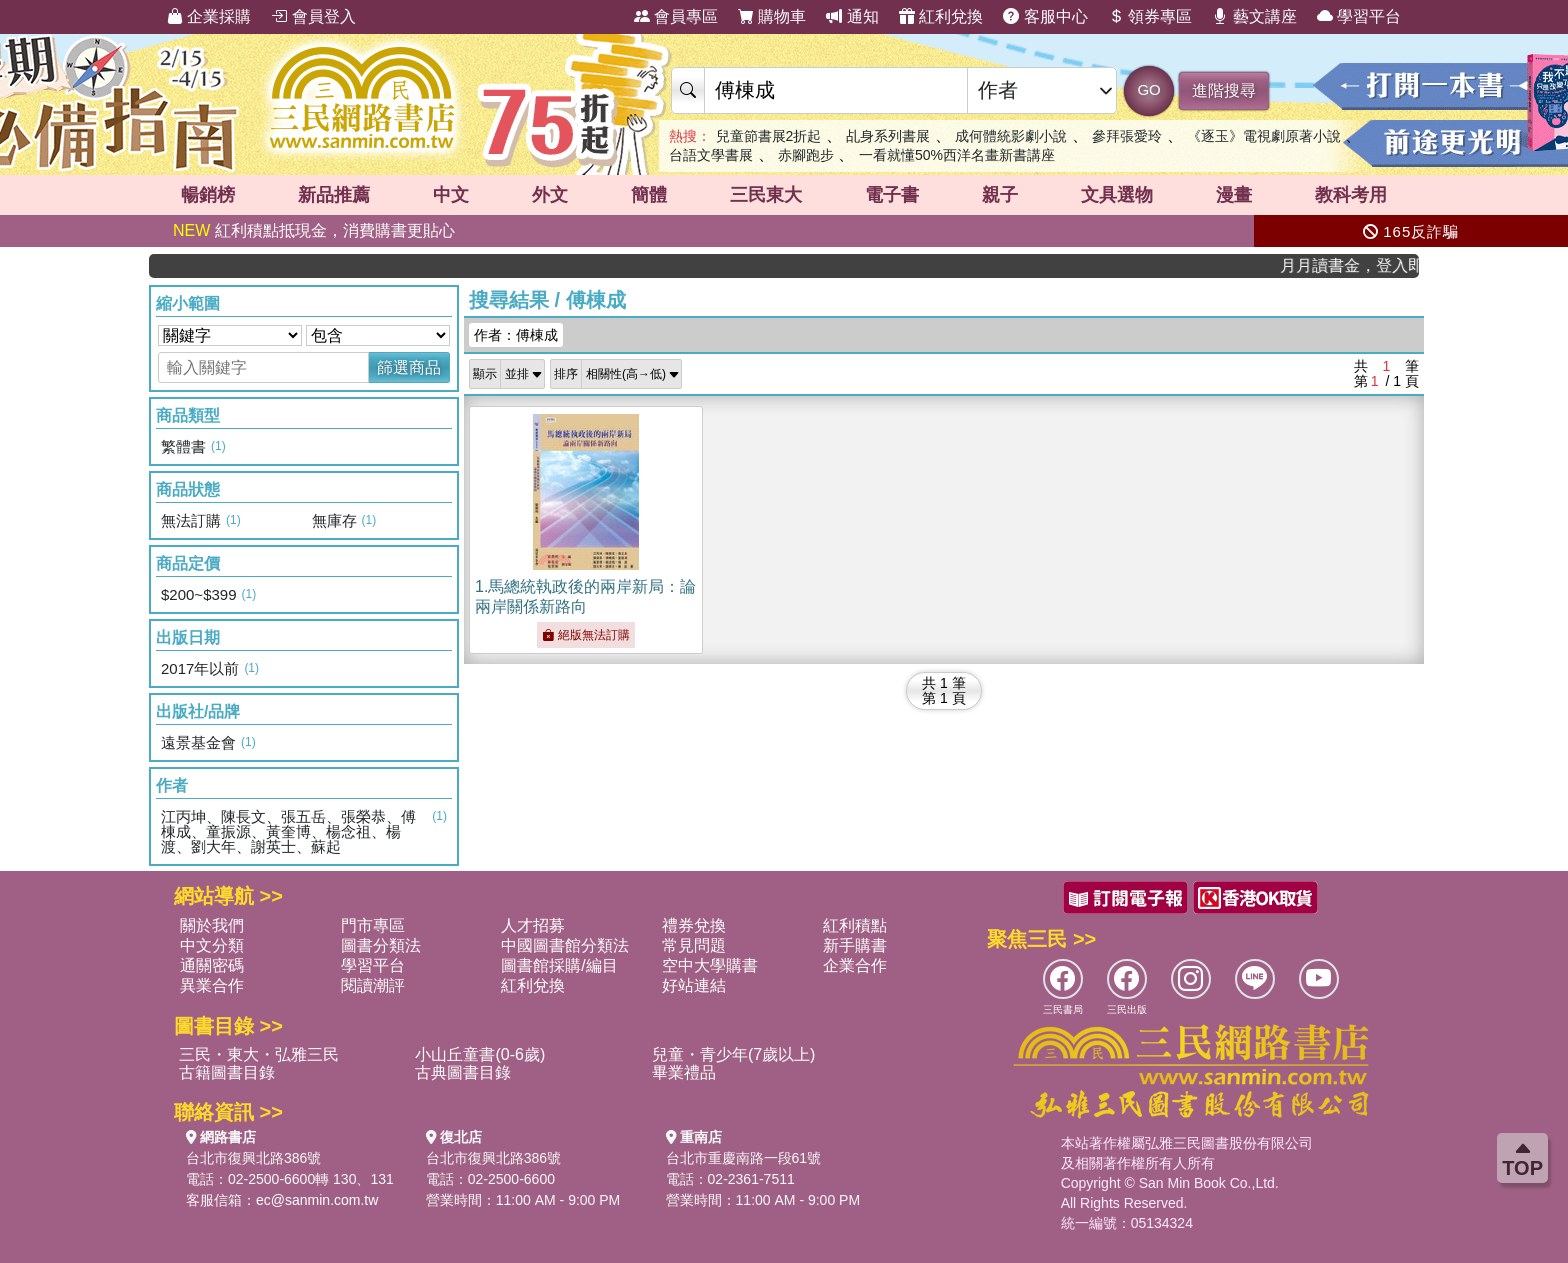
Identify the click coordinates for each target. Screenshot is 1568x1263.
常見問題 (694, 945)
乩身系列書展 (888, 136)
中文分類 (212, 945)
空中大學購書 (710, 965)
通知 (852, 16)
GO (1148, 89)
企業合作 (855, 965)
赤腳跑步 (806, 155)
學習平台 (1359, 16)
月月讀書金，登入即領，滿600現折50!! (1359, 265)
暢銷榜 (208, 195)
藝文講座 (1254, 16)
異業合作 (212, 985)
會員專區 (676, 16)
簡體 (649, 195)
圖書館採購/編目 (559, 965)
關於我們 (212, 925)
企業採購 (209, 16)
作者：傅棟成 (516, 335)
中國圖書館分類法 (565, 945)
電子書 (892, 195)
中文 (451, 195)
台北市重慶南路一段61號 (744, 1158)
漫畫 (1234, 195)
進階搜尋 (1224, 90)
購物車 (772, 16)
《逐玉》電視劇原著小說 (1264, 136)
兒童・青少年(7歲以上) (734, 1054)
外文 (550, 195)
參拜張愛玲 (1127, 136)
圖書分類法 (381, 945)
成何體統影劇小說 (1011, 136)
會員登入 (313, 16)
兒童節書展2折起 (769, 136)
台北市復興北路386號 (253, 1158)
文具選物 (1117, 195)
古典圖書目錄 (463, 1072)
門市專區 (373, 925)
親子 (1000, 195)
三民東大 (766, 195)
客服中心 (1045, 16)
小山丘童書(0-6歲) (480, 1054)
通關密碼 (212, 965)
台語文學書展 (711, 155)
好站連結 (694, 985)
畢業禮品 (684, 1072)
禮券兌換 (694, 925)
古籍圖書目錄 (227, 1072)
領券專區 (1150, 16)
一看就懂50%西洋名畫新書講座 (957, 155)
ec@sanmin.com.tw (317, 1200)
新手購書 (855, 945)
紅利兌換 (941, 16)
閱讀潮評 (373, 985)
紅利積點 (855, 925)
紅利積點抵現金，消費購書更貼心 (314, 230)
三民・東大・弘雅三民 (259, 1054)
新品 (334, 195)
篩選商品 (409, 367)
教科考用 (1351, 195)
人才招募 (533, 925)
